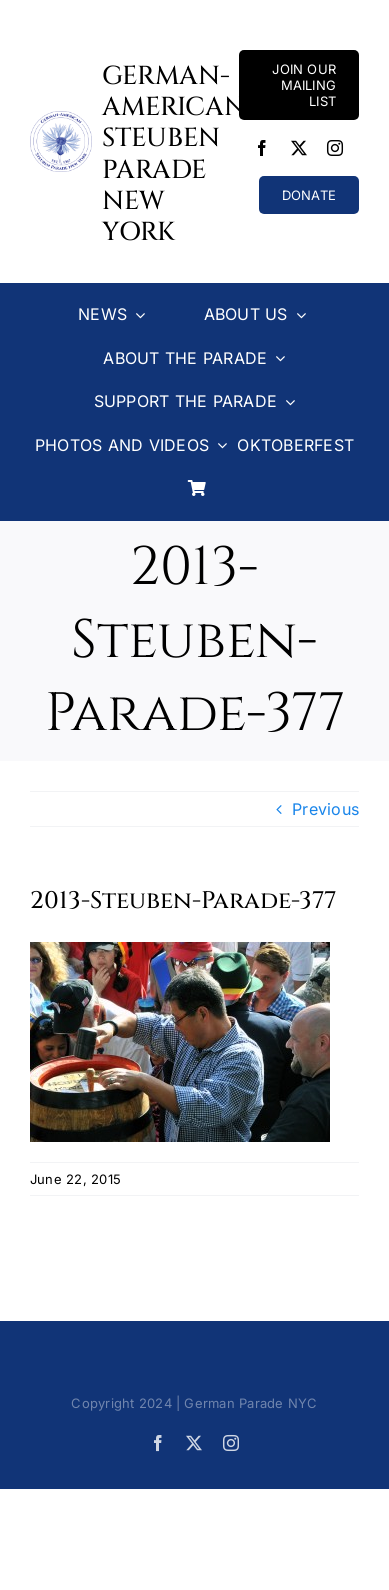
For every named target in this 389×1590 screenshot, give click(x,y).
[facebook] (262, 148)
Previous (325, 809)
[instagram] (335, 148)
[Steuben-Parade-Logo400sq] (61, 119)
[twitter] (299, 148)
